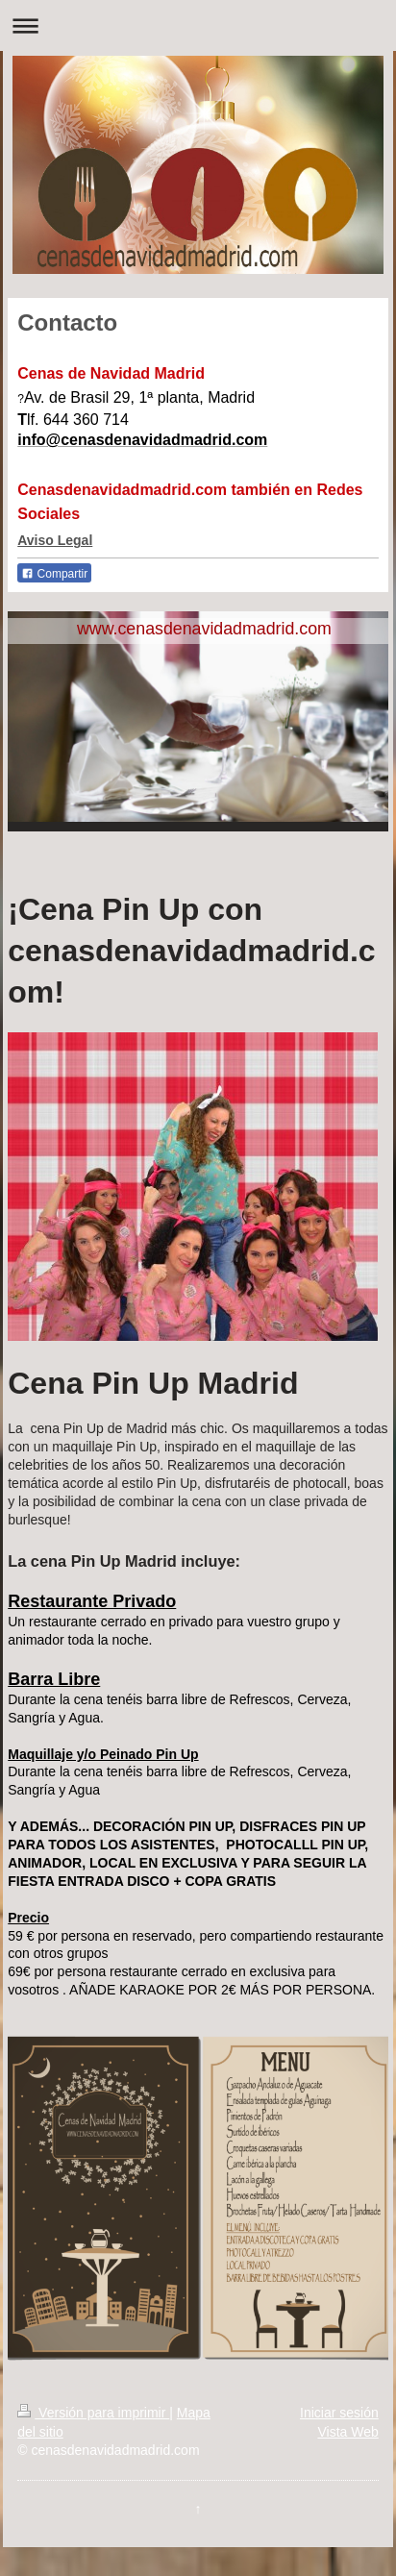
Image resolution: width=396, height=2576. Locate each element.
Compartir (54, 574)
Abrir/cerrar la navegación (198, 25)
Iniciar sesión (339, 2412)
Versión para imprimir (93, 2412)
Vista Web (347, 2432)
